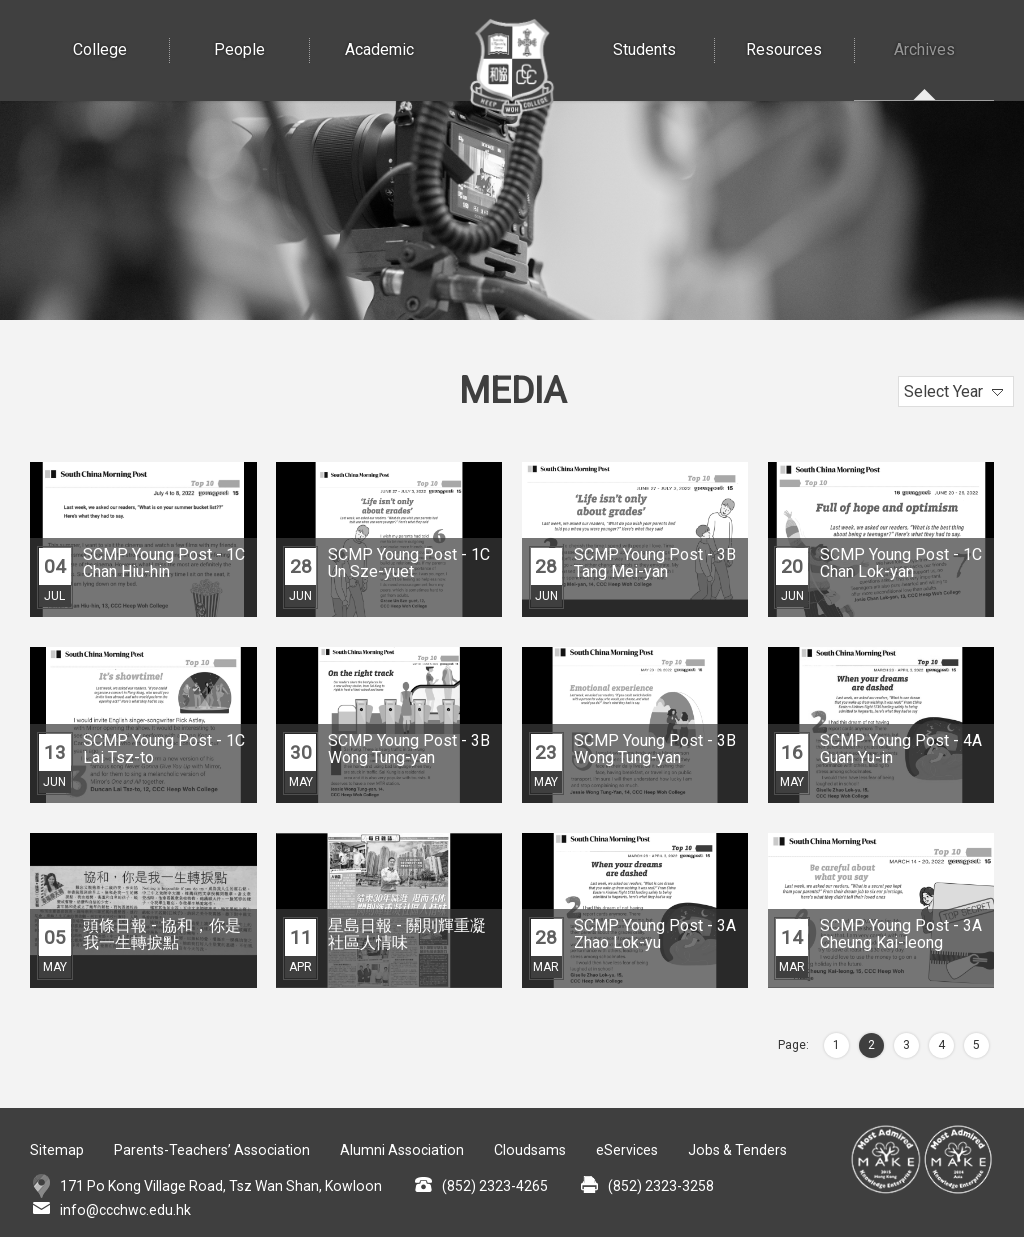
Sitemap (57, 1150)
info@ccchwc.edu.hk (125, 1210)
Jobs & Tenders (732, 1150)
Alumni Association (399, 1150)
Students (663, 29)
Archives (944, 29)
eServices (622, 1150)
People (261, 29)
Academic (397, 29)
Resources (800, 29)
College (121, 29)
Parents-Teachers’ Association (211, 1150)
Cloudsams (525, 1150)
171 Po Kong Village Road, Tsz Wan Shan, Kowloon (218, 1186)
